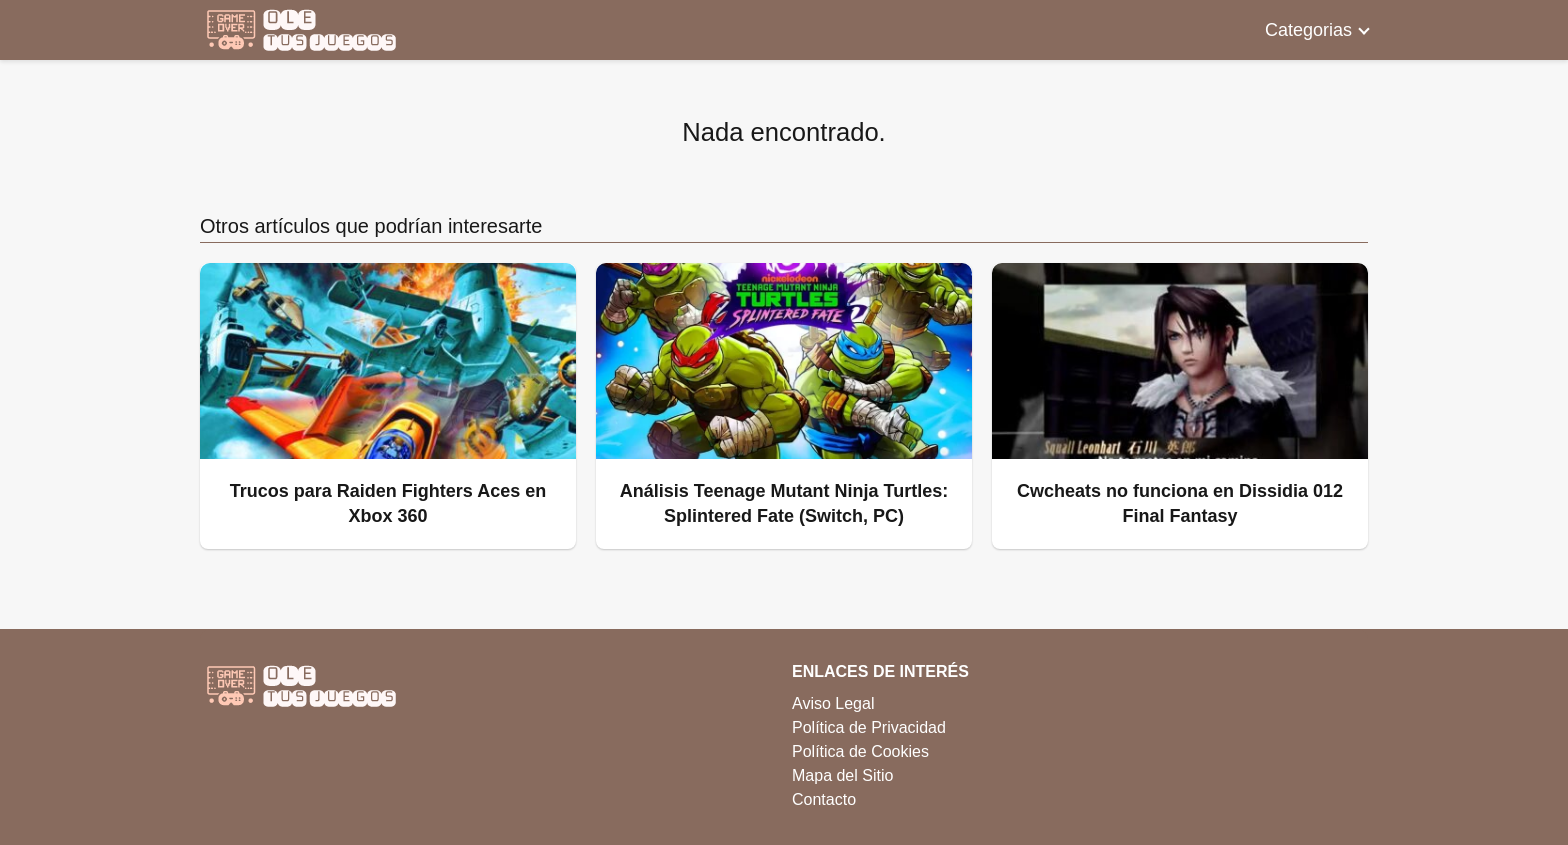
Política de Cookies (860, 751)
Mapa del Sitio (842, 775)
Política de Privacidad (869, 727)
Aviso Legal (833, 703)
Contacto (824, 799)
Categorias (1308, 30)
